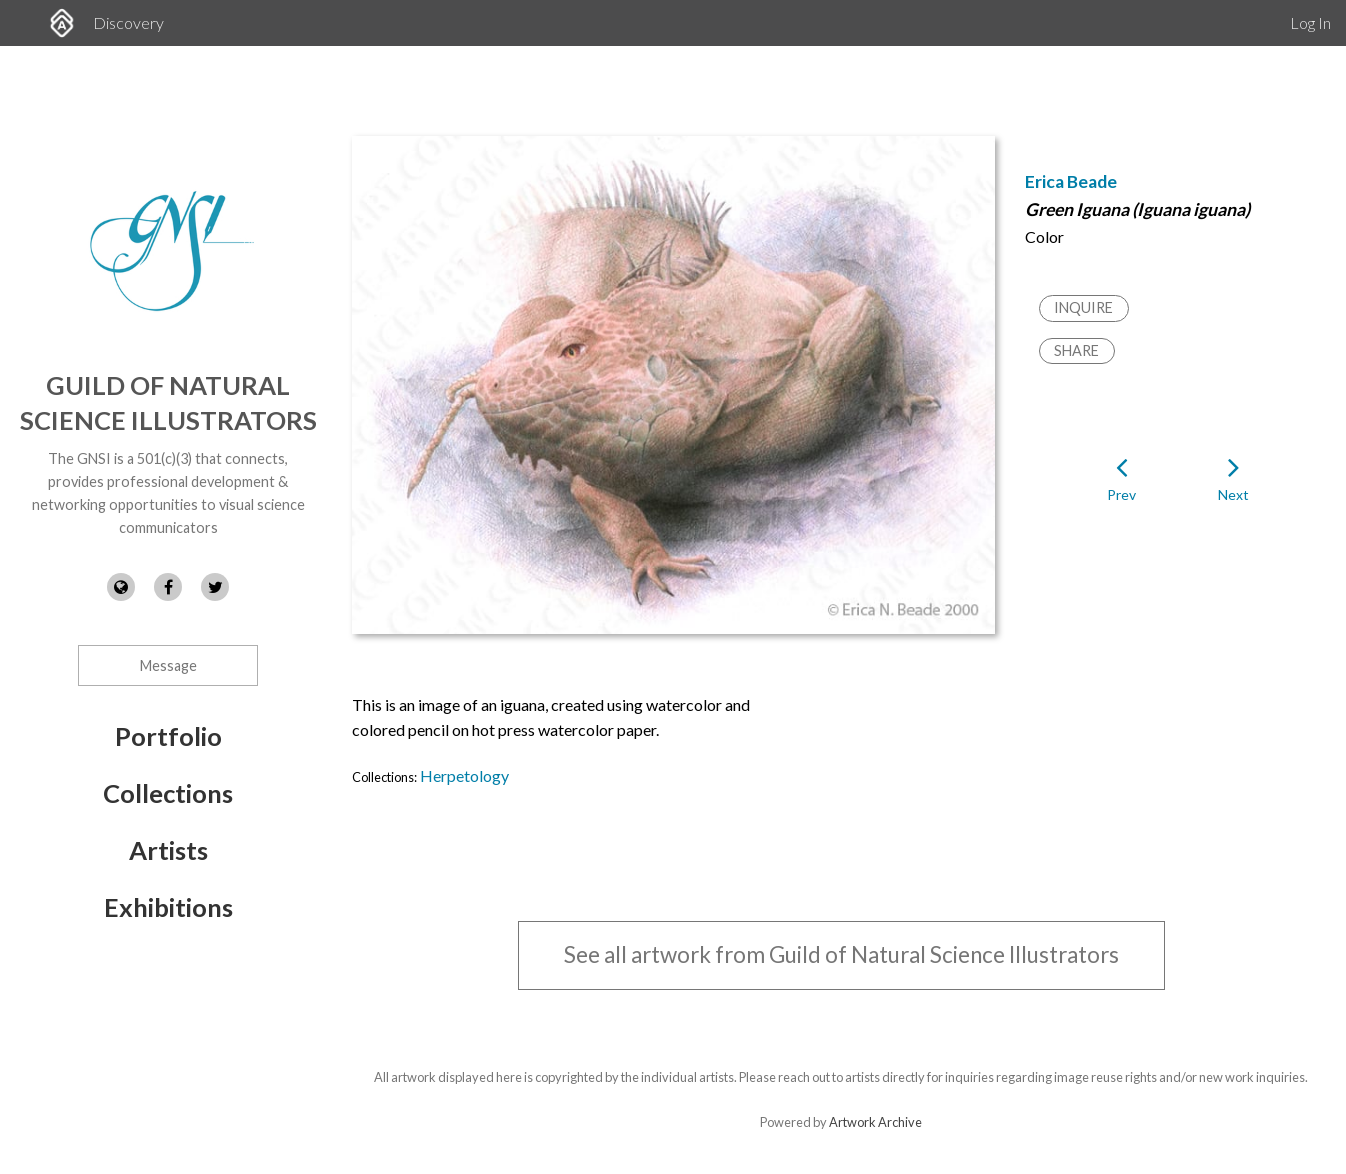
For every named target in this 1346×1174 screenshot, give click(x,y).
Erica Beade (1071, 181)
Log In (1310, 22)
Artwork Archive (875, 1122)
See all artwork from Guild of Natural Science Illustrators (841, 954)
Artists (168, 850)
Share (1076, 350)
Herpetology (464, 775)
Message (168, 665)
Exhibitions (168, 907)
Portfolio (168, 736)
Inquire (1083, 307)
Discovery (128, 22)
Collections (168, 793)
